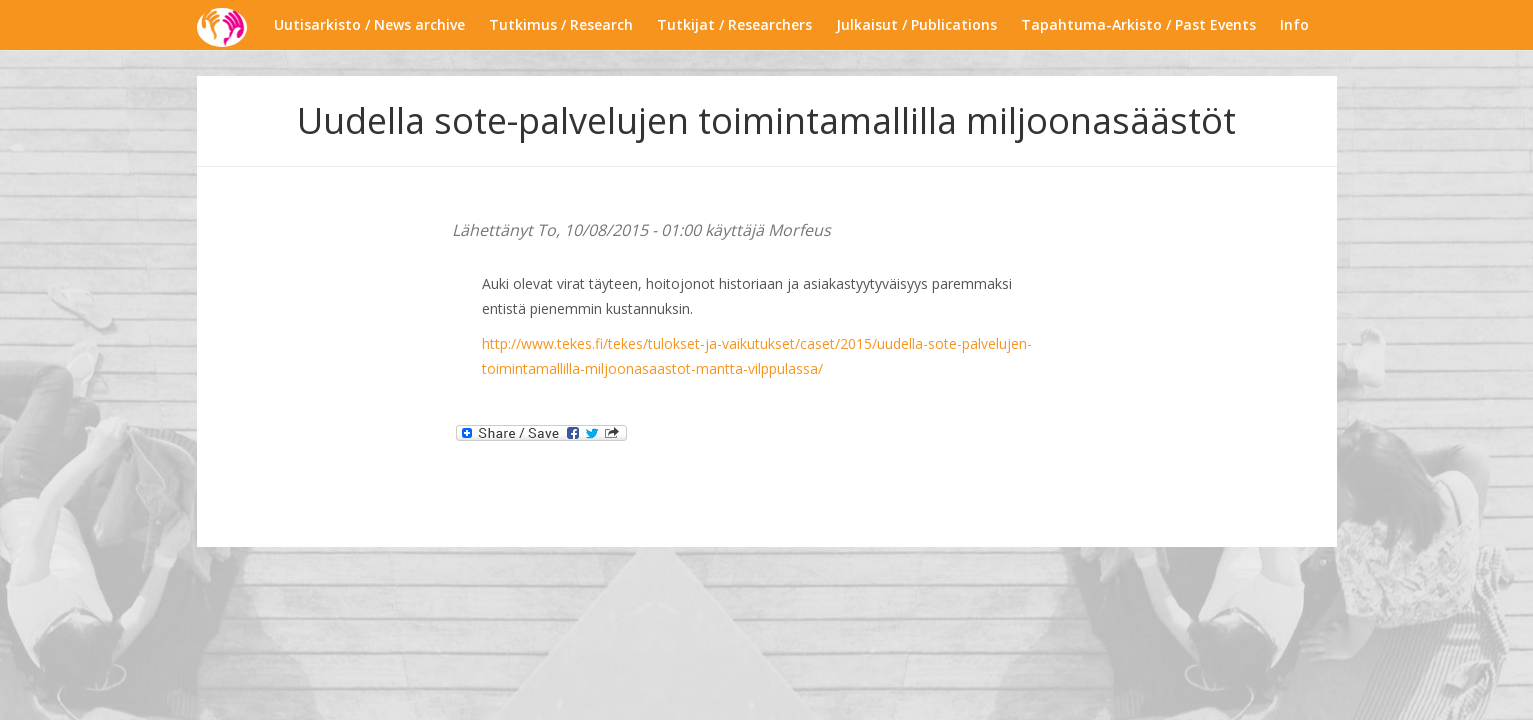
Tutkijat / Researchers (734, 24)
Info (1294, 24)
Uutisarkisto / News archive (369, 24)
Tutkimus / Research (561, 24)
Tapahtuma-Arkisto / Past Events (1138, 24)
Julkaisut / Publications (916, 24)
